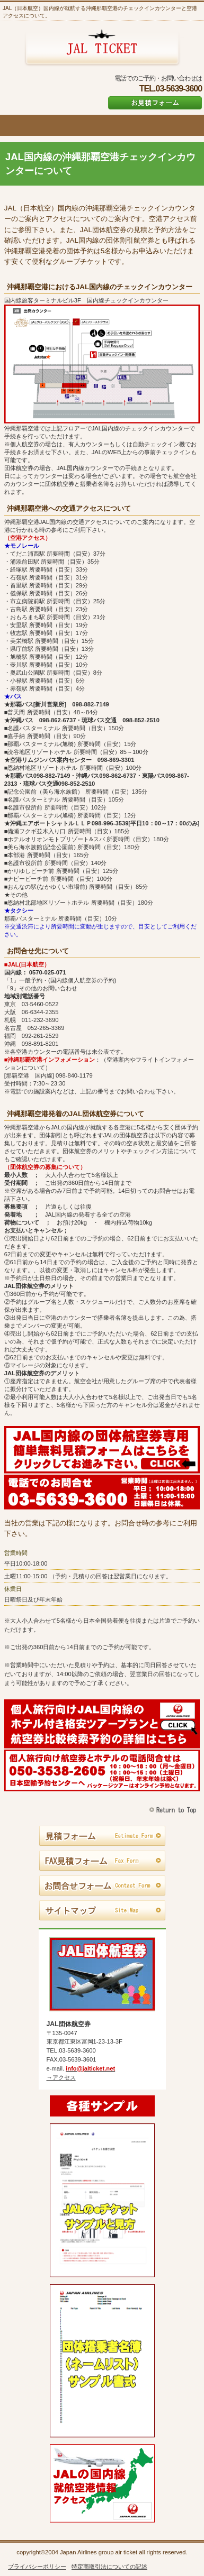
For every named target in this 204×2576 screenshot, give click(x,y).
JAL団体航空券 (102, 48)
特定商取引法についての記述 (109, 2566)
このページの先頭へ (174, 1810)
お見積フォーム (155, 102)
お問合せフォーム (102, 1886)
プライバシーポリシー (37, 2566)
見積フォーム (102, 1836)
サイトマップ (102, 1911)
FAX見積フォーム (102, 1861)
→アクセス (61, 2077)
